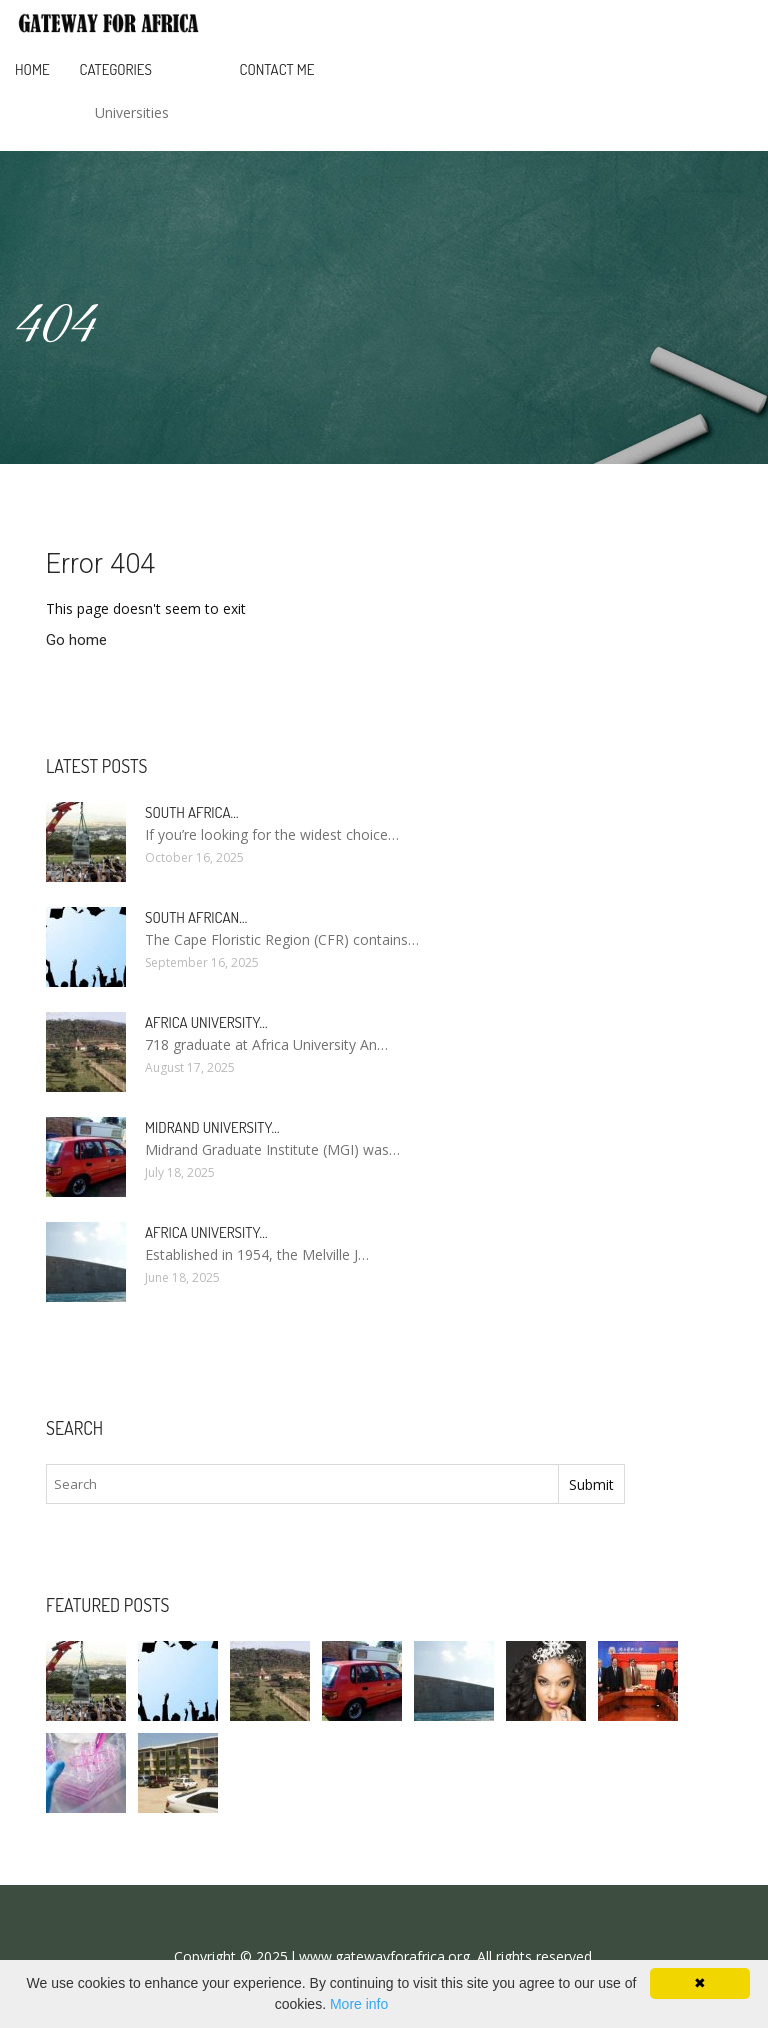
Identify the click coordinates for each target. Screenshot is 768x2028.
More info (359, 2004)
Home (32, 69)
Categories (116, 69)
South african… (196, 917)
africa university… (206, 1022)
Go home (76, 640)
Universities (132, 112)
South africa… (192, 812)
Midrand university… (212, 1127)
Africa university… (206, 1232)
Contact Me (277, 69)
